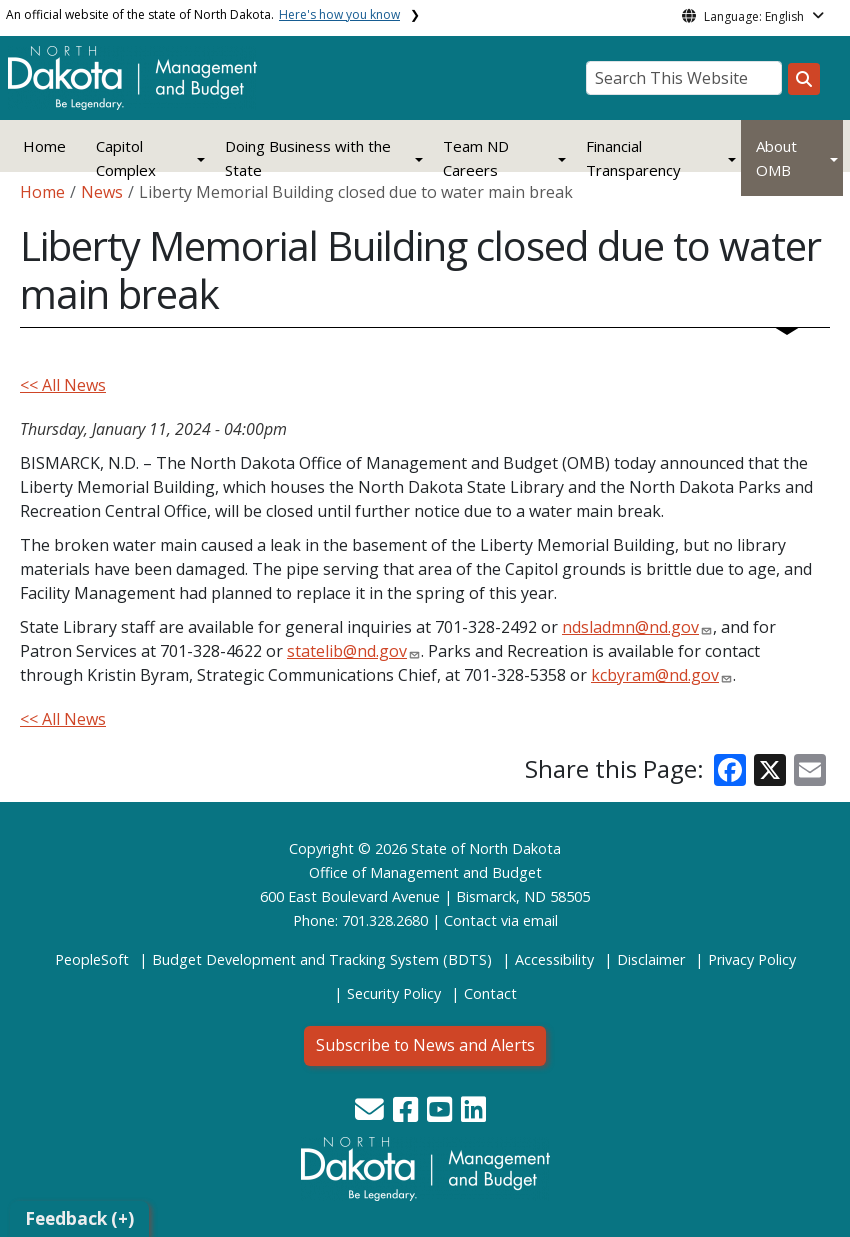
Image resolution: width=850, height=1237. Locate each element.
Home (44, 146)
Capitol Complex (126, 158)
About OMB (776, 158)
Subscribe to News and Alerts (425, 1045)
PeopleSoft (92, 959)
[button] (371, 1114)
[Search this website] (804, 79)
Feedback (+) (79, 1218)
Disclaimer (651, 959)
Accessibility (554, 959)
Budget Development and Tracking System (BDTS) (322, 959)
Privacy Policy (752, 959)
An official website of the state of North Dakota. (203, 14)
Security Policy (394, 993)
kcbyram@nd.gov (655, 675)
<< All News (63, 385)
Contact (470, 920)
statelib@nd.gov (347, 651)
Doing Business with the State (308, 158)
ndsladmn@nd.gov (630, 627)
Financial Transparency (633, 158)
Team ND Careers (476, 158)
